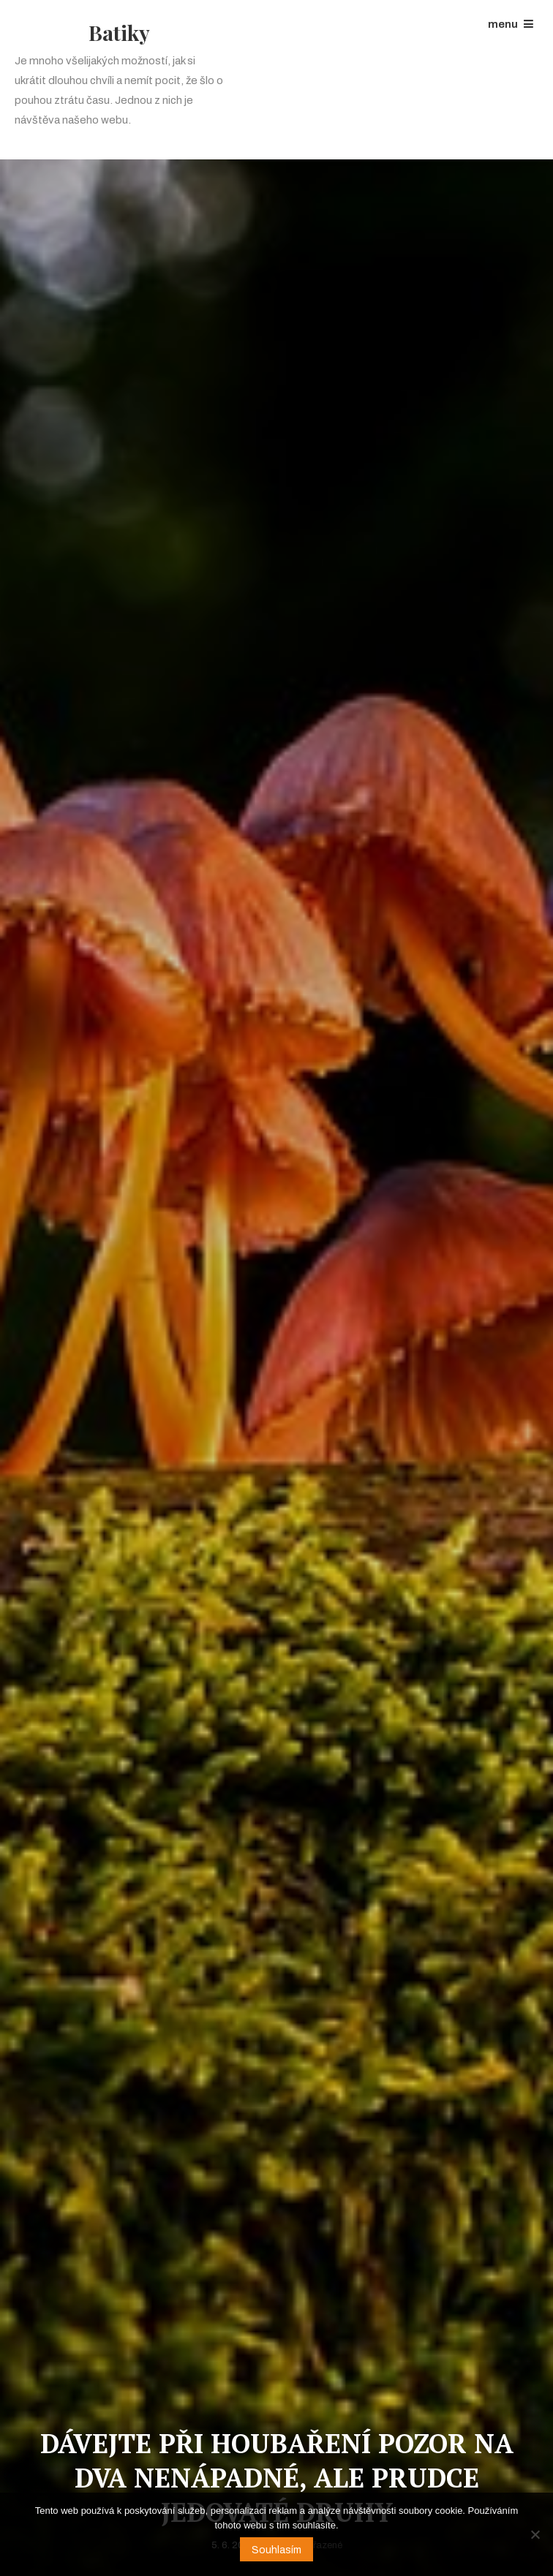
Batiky (119, 32)
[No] (534, 2534)
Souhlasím (276, 2550)
